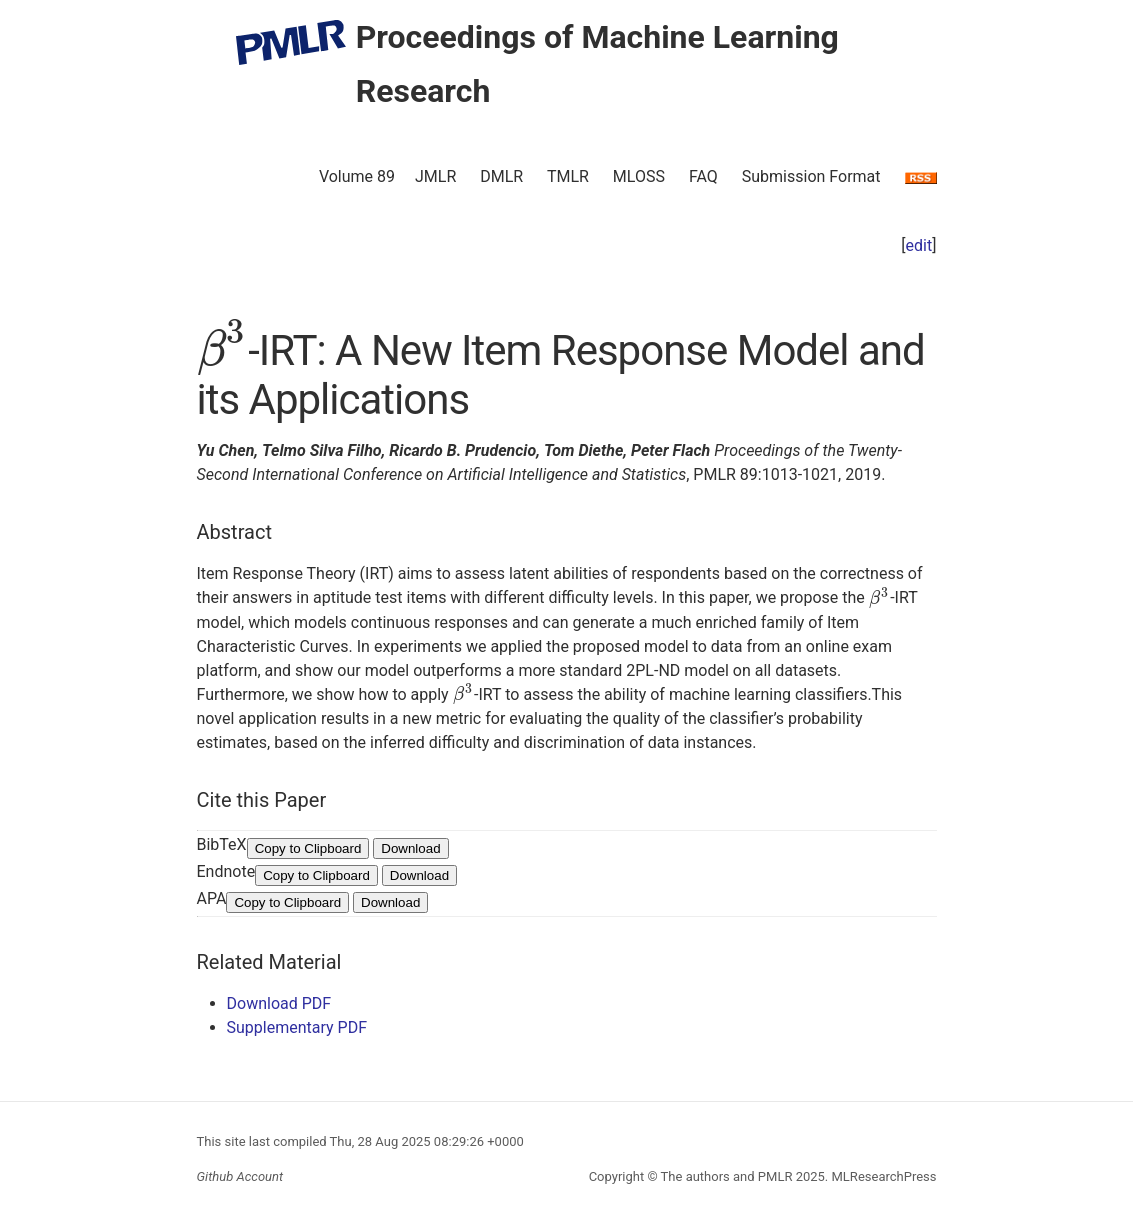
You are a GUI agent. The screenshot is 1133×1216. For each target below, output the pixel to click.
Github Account (240, 1176)
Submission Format (811, 176)
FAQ (703, 176)
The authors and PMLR (727, 1176)
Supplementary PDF (297, 1027)
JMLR (435, 176)
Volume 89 (357, 176)
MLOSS (639, 176)
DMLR (501, 176)
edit (919, 245)
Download (410, 848)
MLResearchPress (882, 1176)
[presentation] (223, 350)
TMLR (568, 176)
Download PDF (279, 1003)
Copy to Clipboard (308, 848)
